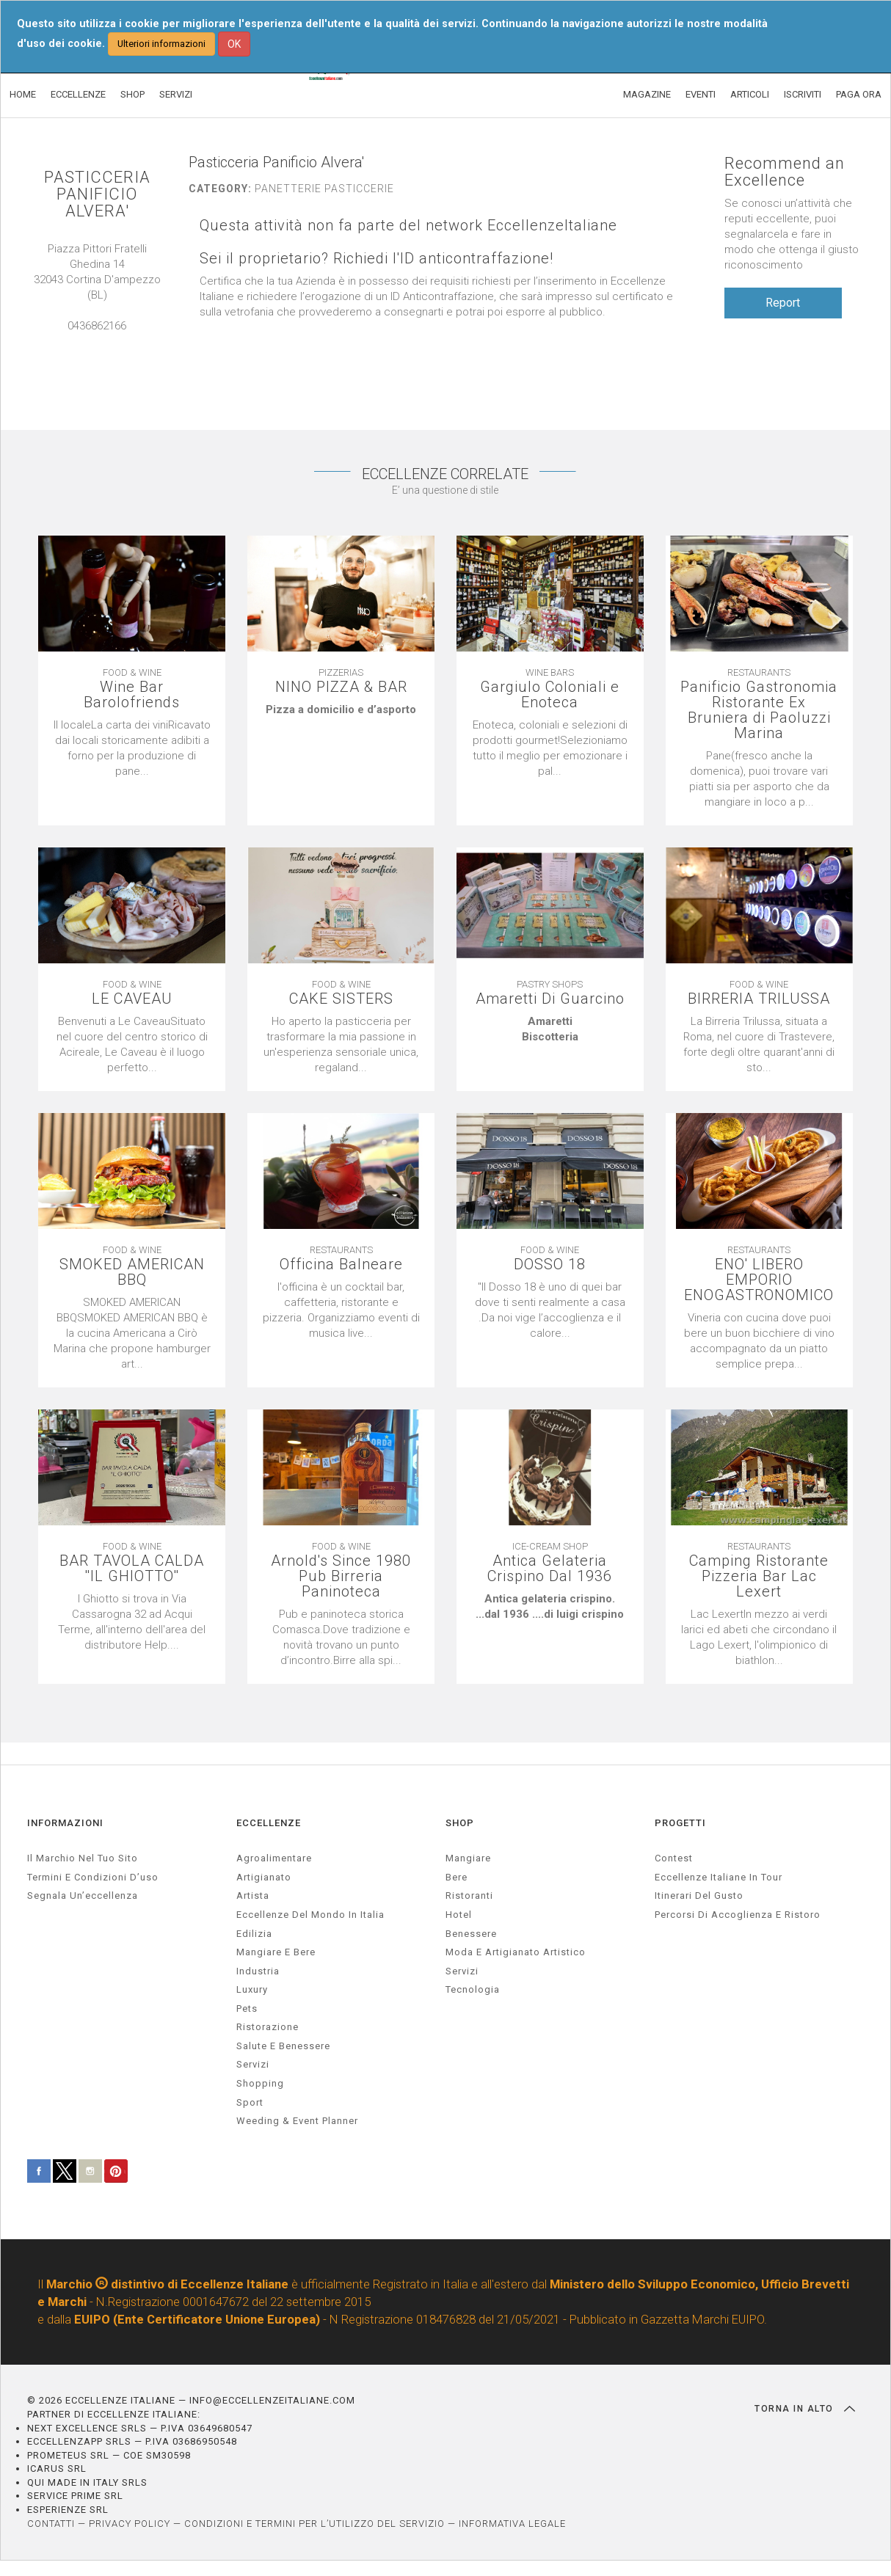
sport (249, 2102)
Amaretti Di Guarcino (550, 999)
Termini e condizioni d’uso (93, 1877)
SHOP (132, 94)
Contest (674, 1858)
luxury (252, 1989)
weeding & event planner (297, 2120)
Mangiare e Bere (276, 1951)
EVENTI (700, 94)
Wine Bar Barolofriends (132, 694)
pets (247, 2008)
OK (234, 44)
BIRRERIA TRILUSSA (759, 999)
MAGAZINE (647, 94)
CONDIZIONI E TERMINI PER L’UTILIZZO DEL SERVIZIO (314, 2523)
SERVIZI (175, 94)
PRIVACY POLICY (129, 2523)
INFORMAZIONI (65, 1822)
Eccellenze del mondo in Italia (310, 1914)
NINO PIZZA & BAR (341, 687)
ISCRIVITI (802, 94)
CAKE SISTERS (341, 999)
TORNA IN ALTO (804, 2409)
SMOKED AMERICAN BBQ (132, 1272)
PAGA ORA (858, 94)
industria (258, 1971)
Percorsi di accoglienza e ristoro (738, 1914)
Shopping (260, 2083)
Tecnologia (473, 1989)
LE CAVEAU (132, 999)
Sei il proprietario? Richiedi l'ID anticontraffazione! (376, 258)
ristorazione (267, 2026)
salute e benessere (283, 2045)
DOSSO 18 (550, 1264)
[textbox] (341, 710)
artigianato (263, 1877)
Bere (457, 1877)
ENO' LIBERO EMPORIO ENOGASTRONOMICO (759, 1280)
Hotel (459, 1914)
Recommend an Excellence (784, 172)
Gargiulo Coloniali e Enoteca (549, 694)
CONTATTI (51, 2523)
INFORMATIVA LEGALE (512, 2523)
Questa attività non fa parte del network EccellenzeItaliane (408, 225)
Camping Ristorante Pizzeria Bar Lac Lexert (759, 1576)
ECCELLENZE (78, 94)
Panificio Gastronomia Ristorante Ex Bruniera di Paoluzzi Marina (758, 710)
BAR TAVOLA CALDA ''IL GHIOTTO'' (131, 1568)
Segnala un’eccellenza (82, 1895)
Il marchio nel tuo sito (82, 1858)
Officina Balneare (341, 1264)
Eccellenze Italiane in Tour (718, 1877)
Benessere (471, 1933)
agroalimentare (274, 1858)
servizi (252, 2064)
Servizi (462, 1971)
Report (782, 303)
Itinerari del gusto (699, 1895)
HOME (23, 94)
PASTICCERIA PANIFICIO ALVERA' (97, 194)
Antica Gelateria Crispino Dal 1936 (549, 1568)
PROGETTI (680, 1822)
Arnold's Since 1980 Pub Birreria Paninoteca (341, 1576)
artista (252, 1895)
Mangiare (468, 1858)
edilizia (254, 1933)
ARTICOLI (749, 94)
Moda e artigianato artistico (516, 1951)
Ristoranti (469, 1895)
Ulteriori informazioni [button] (161, 43)
